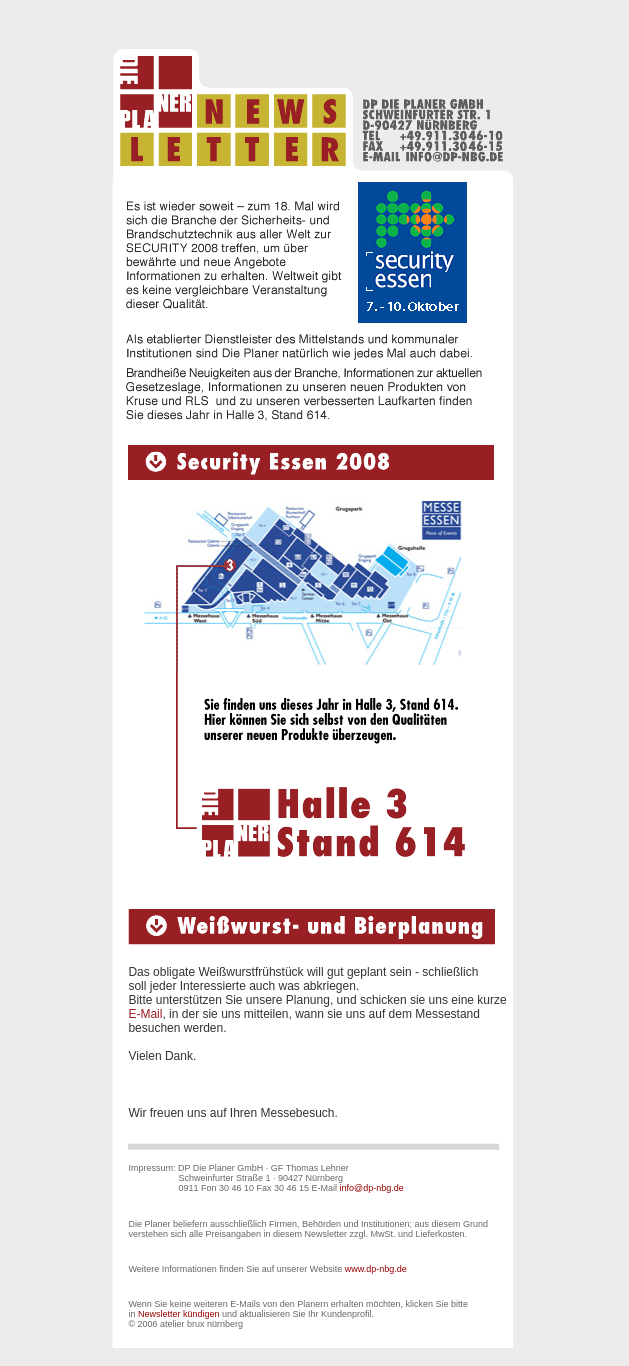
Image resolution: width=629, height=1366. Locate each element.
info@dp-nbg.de (372, 1188)
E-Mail (145, 1014)
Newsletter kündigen (179, 1314)
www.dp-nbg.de (376, 1269)
